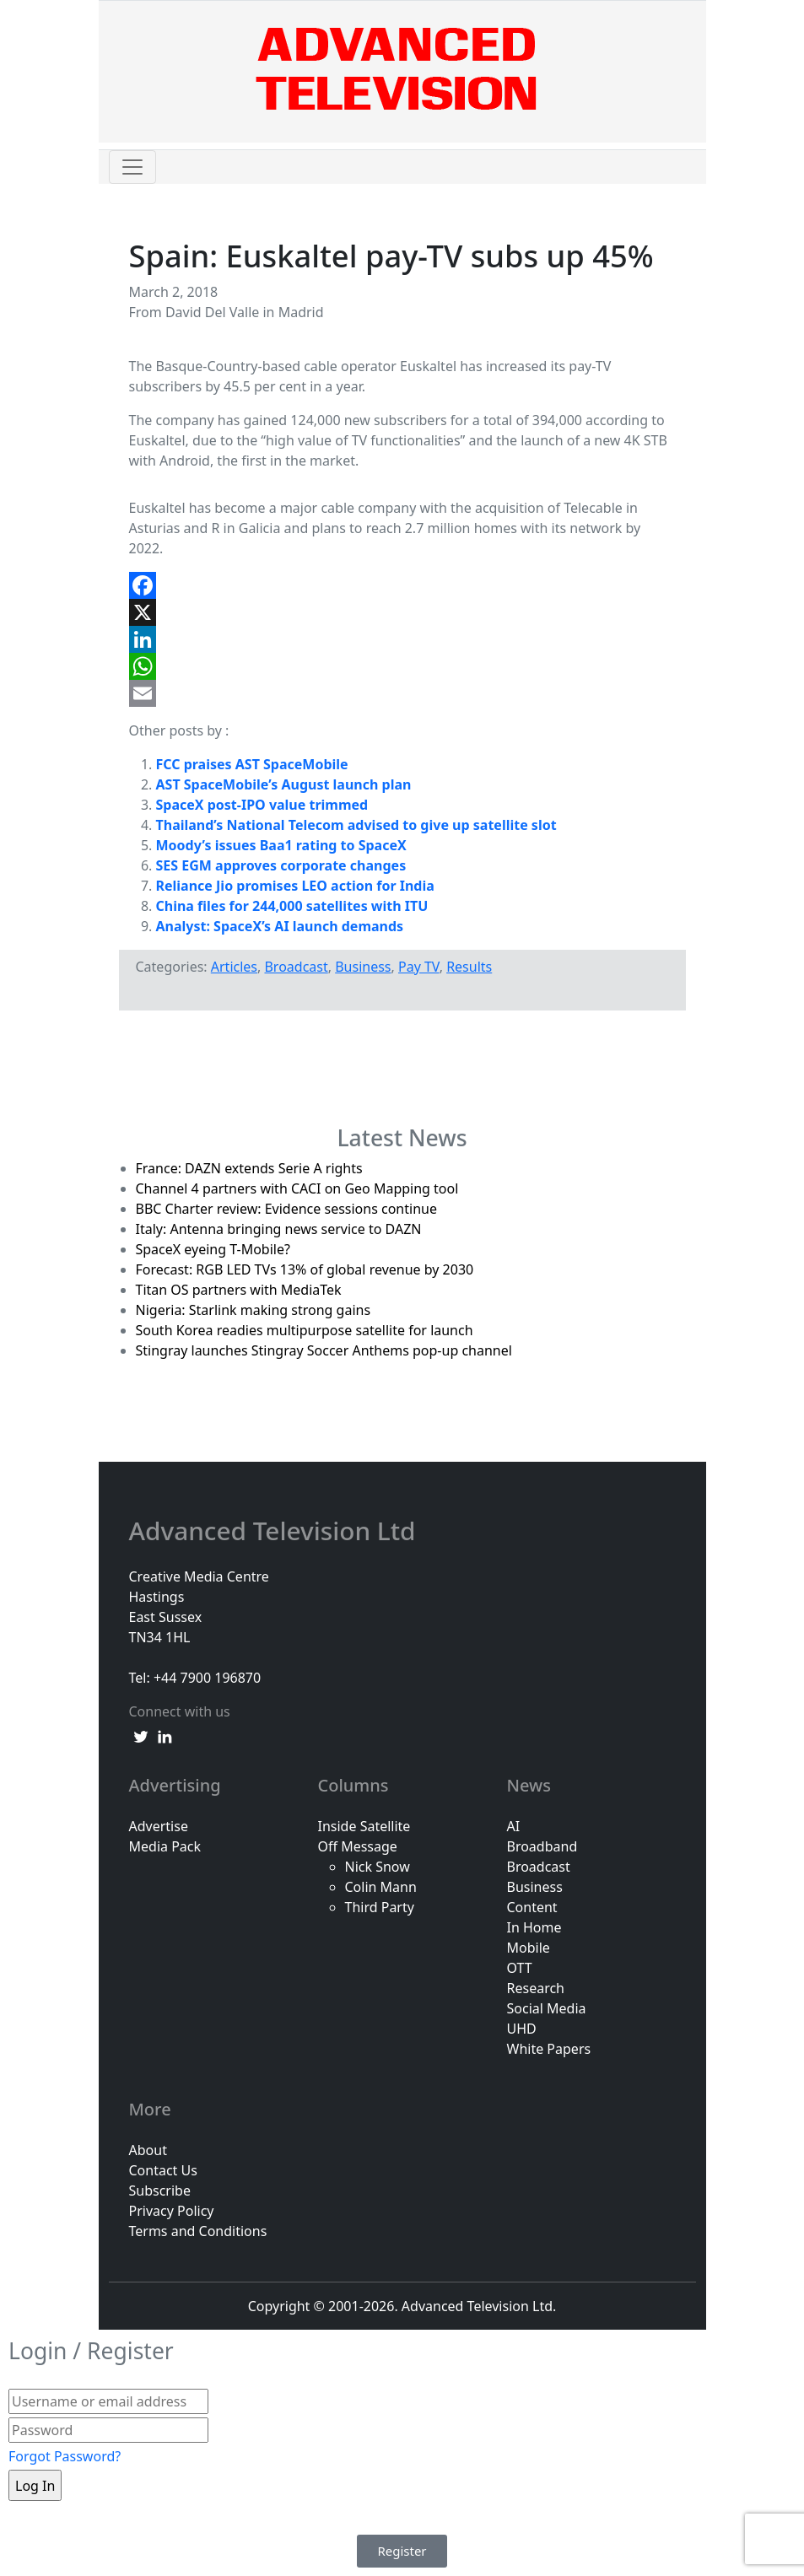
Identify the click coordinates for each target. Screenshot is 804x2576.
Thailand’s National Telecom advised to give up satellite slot (356, 825)
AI (514, 1826)
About (148, 2150)
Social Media (546, 2008)
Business (363, 966)
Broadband (542, 1846)
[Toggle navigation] (132, 167)
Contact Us (163, 2170)
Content (532, 1907)
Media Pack (165, 1846)
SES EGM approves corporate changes (281, 865)
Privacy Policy (171, 2210)
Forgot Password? (64, 2456)
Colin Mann (381, 1887)
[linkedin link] (164, 1735)
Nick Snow (377, 1866)
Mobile (528, 1947)
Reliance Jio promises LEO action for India (295, 885)
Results (469, 966)
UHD (522, 2028)
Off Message (357, 1846)
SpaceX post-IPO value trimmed (262, 804)
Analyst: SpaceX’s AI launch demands (280, 926)
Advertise (158, 1826)
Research (536, 1988)
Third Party (379, 1907)
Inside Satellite (364, 1826)
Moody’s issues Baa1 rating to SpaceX (281, 845)
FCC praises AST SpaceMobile (252, 764)
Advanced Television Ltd (276, 1531)
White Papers (549, 2049)
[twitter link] (141, 1735)
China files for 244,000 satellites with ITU (292, 906)
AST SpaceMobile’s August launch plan (284, 784)
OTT (519, 1968)
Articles (234, 966)
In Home (534, 1927)
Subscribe (160, 2190)
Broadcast (295, 966)
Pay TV (419, 966)
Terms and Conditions (198, 2231)
